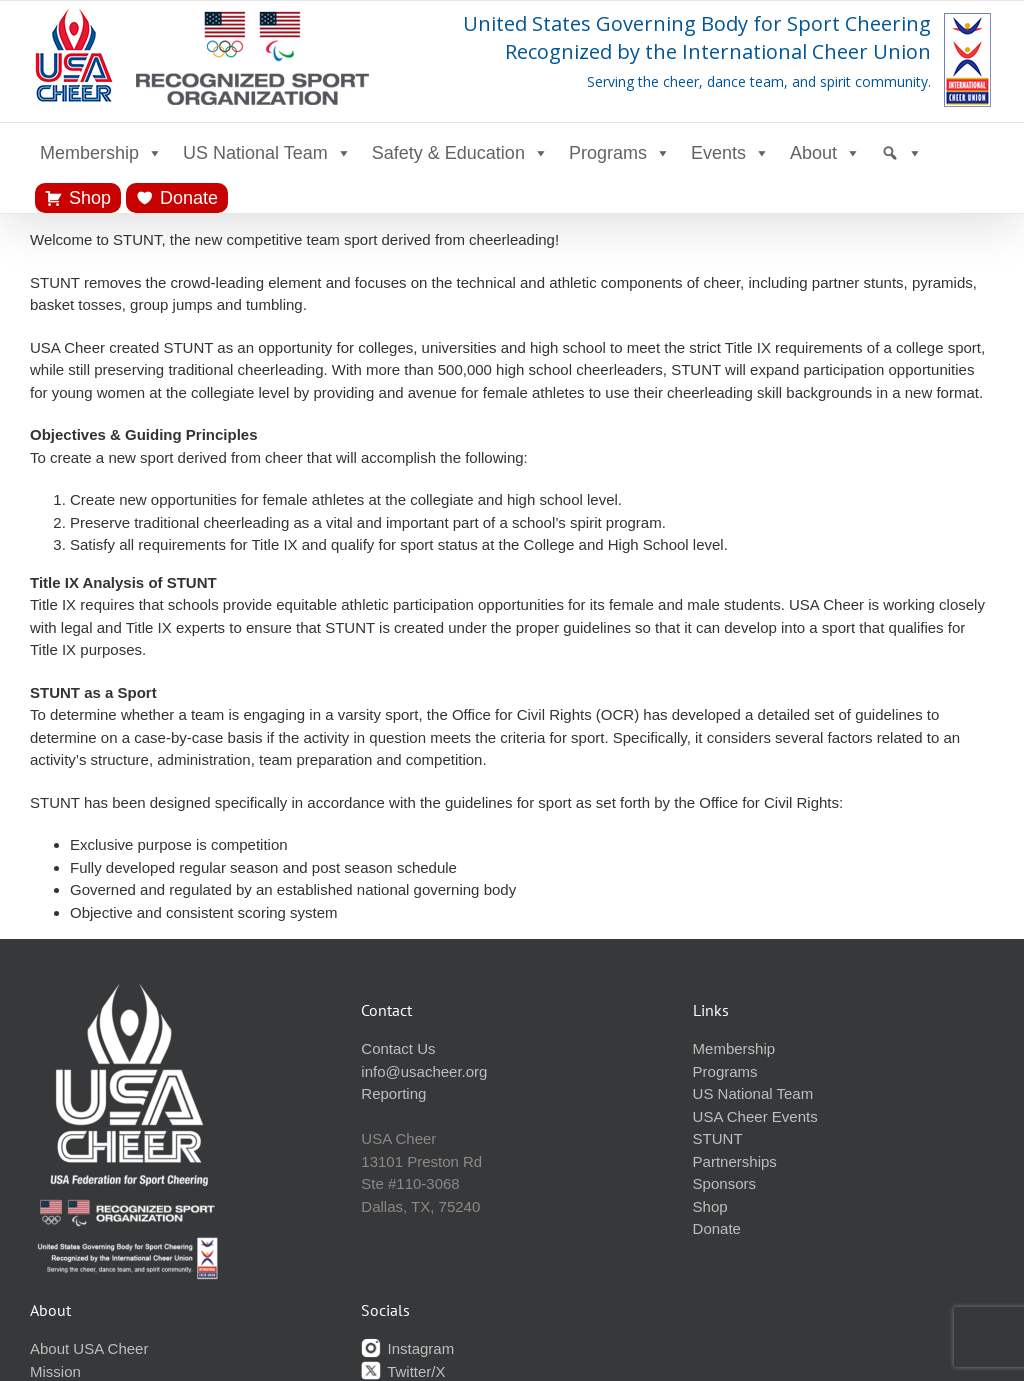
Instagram (407, 1348)
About (825, 153)
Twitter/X (403, 1371)
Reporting (393, 1093)
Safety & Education (460, 153)
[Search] (902, 153)
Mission (55, 1371)
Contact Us (398, 1048)
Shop (90, 198)
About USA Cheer (89, 1348)
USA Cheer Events (755, 1116)
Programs (620, 153)
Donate (189, 198)
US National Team (267, 153)
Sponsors (724, 1183)
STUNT (718, 1138)
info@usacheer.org (424, 1071)
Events (730, 153)
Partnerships (735, 1161)
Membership (101, 153)
